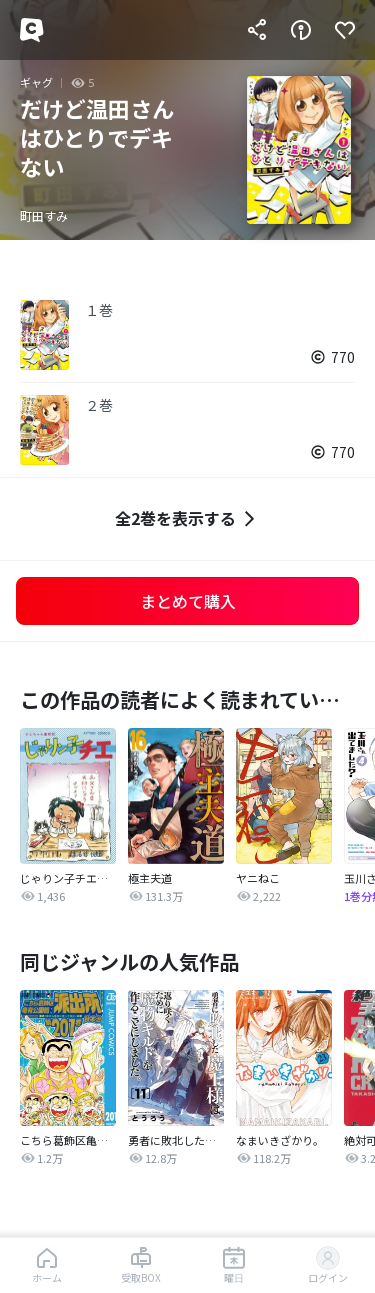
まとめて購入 (188, 601)
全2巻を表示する (187, 518)
